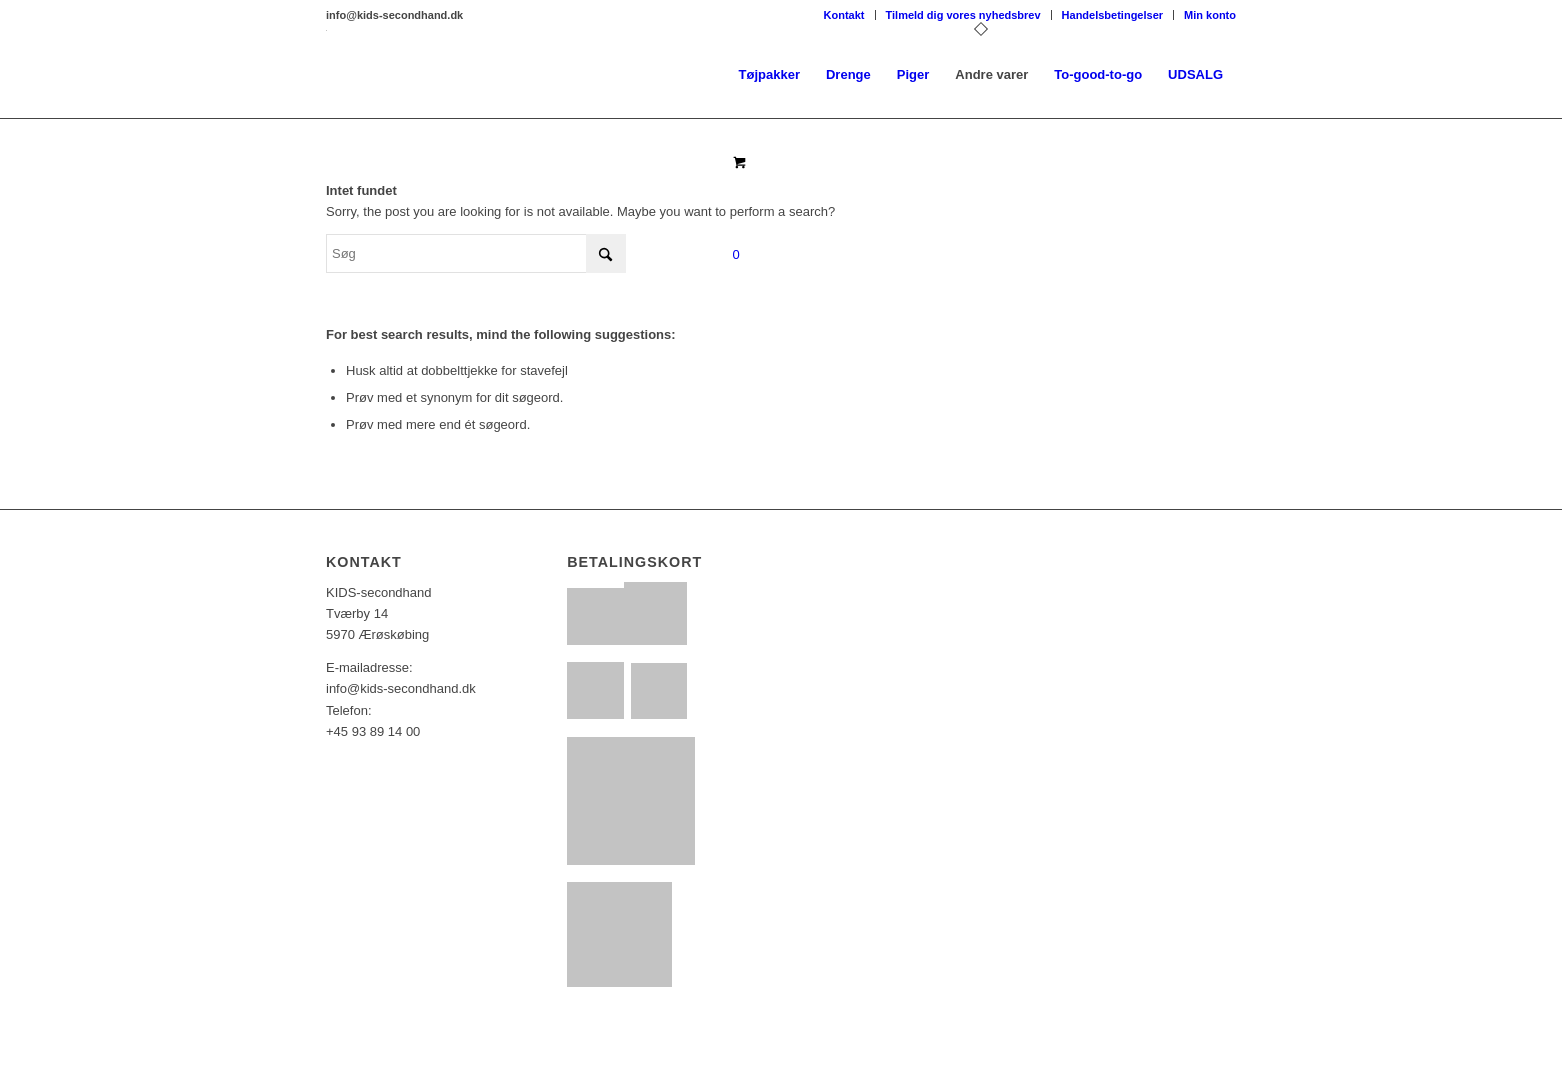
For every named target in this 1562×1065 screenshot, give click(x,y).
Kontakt (844, 15)
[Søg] (476, 253)
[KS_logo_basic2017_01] (326, 75)
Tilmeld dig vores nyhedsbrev (963, 15)
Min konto (1210, 15)
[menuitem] (845, 15)
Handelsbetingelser (1112, 15)
